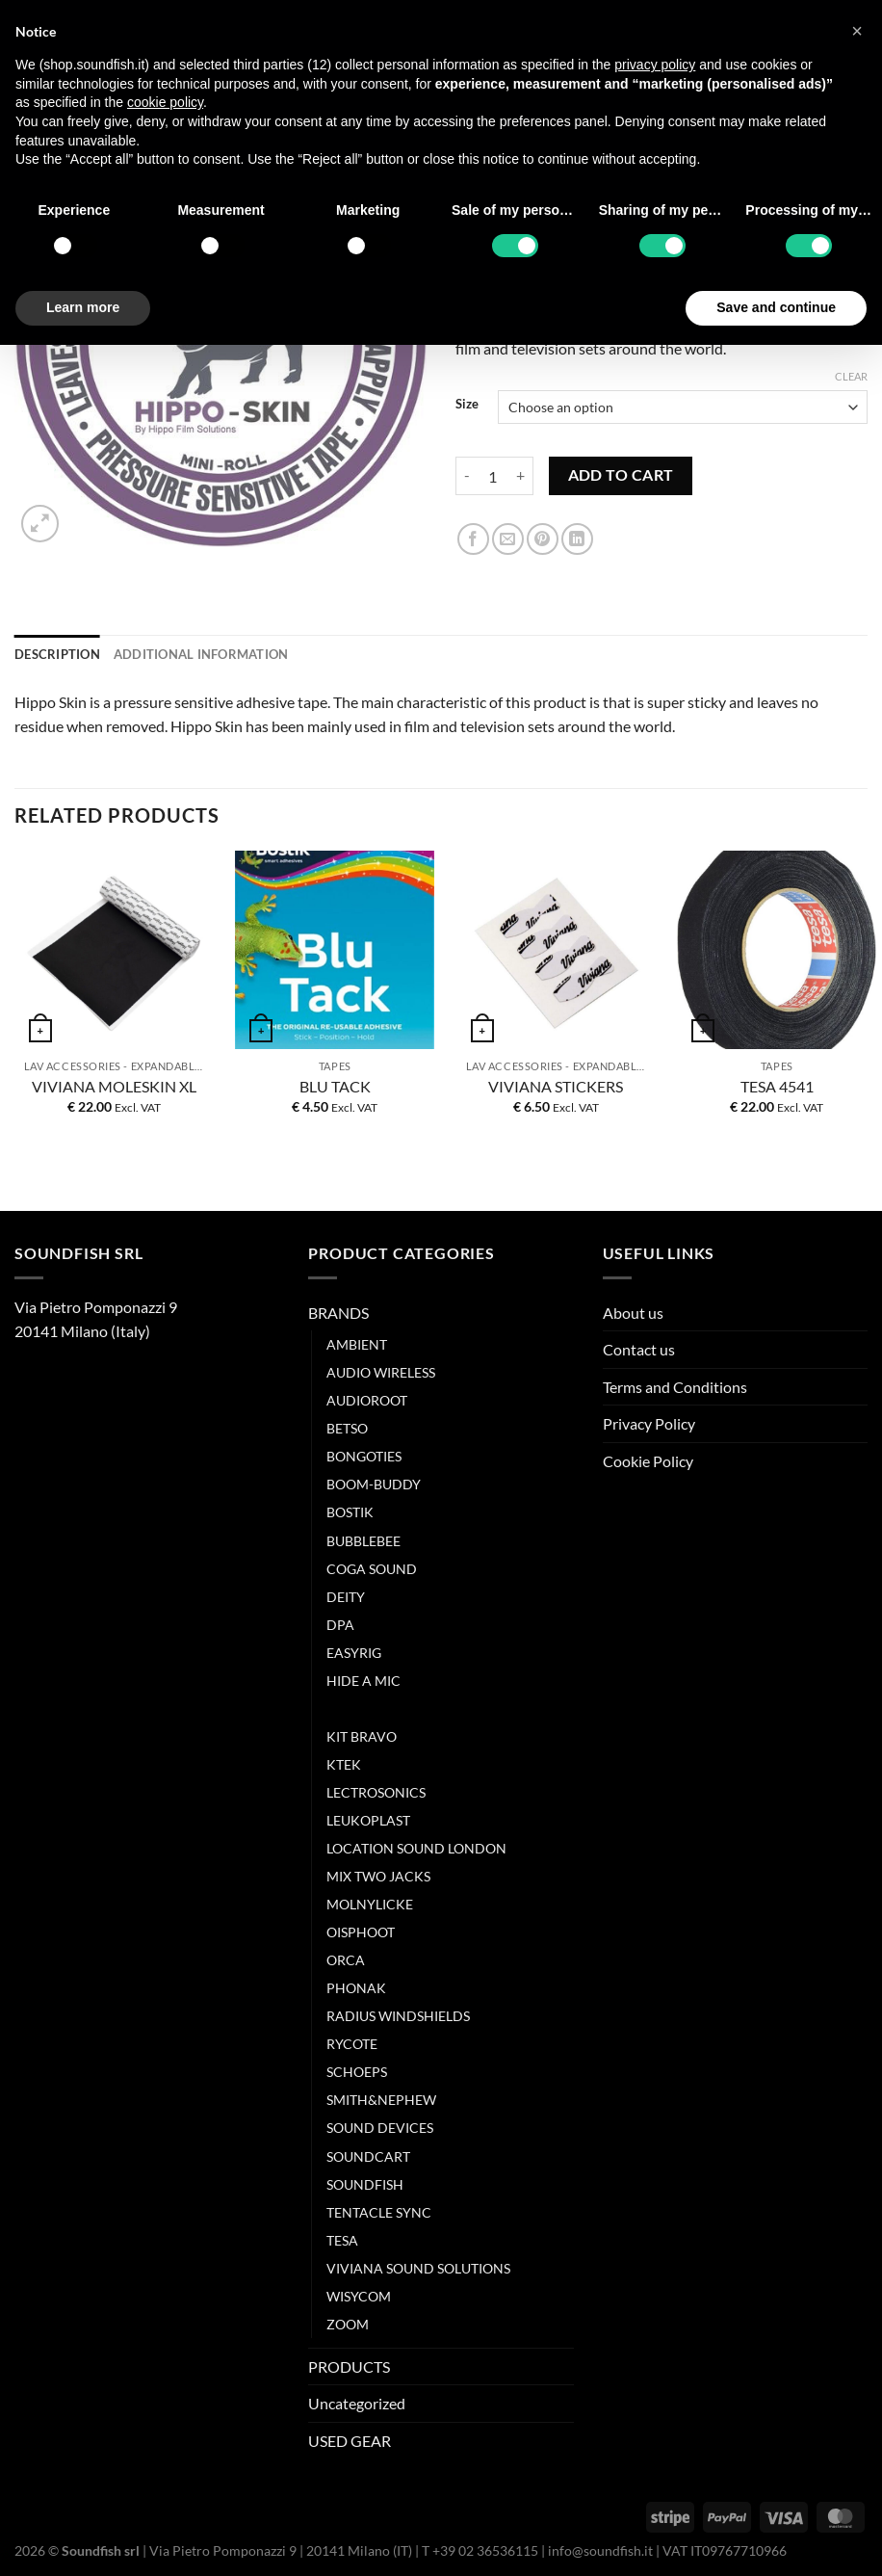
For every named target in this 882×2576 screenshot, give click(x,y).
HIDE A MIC (363, 1680)
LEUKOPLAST (368, 1820)
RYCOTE (351, 2044)
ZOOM (347, 2324)
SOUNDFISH (364, 2184)
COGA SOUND (371, 1569)
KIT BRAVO (361, 1736)
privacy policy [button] (654, 64)
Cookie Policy (648, 1461)
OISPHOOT (360, 1932)
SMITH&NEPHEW (381, 2099)
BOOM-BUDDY (373, 1484)
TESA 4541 (777, 1086)
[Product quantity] (493, 476)
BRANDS (338, 1312)
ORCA (345, 1960)
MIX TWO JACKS (378, 1876)
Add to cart (621, 475)
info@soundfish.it (600, 2550)
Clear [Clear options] (851, 376)
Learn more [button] (82, 307)
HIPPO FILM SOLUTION (399, 1708)
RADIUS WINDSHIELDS (398, 2016)
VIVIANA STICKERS (555, 1086)
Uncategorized (356, 2403)
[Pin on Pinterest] (542, 539)
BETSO (347, 1428)
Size (467, 404)
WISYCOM (358, 2296)
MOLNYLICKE (369, 1904)
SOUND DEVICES (379, 2127)
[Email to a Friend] (508, 539)
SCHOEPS (356, 2071)
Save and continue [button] (776, 307)
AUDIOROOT (366, 1400)
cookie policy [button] (165, 102)
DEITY (345, 1597)
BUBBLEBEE (363, 1541)
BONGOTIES (364, 1456)
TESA (342, 2240)
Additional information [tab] (201, 654)
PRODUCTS (349, 2366)
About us (633, 1312)
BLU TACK (335, 1086)
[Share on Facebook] (473, 539)
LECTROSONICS (376, 1792)
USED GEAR (349, 2440)
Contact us (639, 1349)
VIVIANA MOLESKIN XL (114, 1086)
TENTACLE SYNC (378, 2212)
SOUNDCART (368, 2156)
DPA (340, 1625)
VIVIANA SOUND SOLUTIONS (418, 2268)
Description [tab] (57, 654)
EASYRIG (353, 1652)
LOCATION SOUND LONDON (416, 1848)
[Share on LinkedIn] (577, 539)
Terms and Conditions (675, 1387)
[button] (857, 30)
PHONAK (356, 1988)
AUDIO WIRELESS (380, 1372)
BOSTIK (350, 1512)
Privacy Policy (649, 1423)
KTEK (343, 1764)
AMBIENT (356, 1344)
